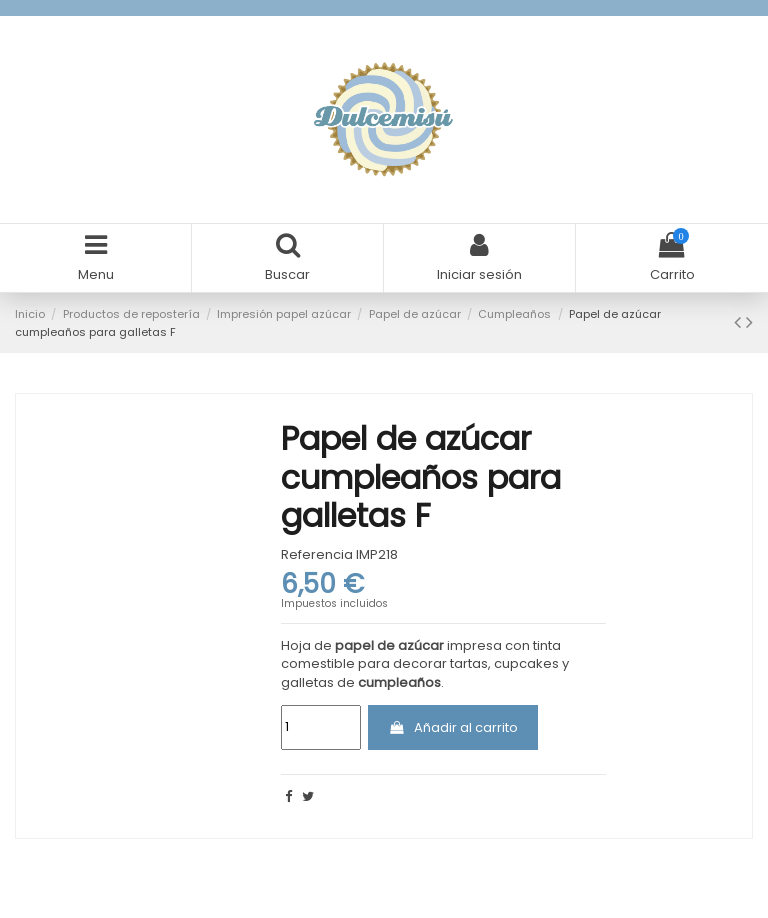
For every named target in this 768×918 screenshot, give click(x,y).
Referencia (317, 555)
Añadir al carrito (453, 727)
